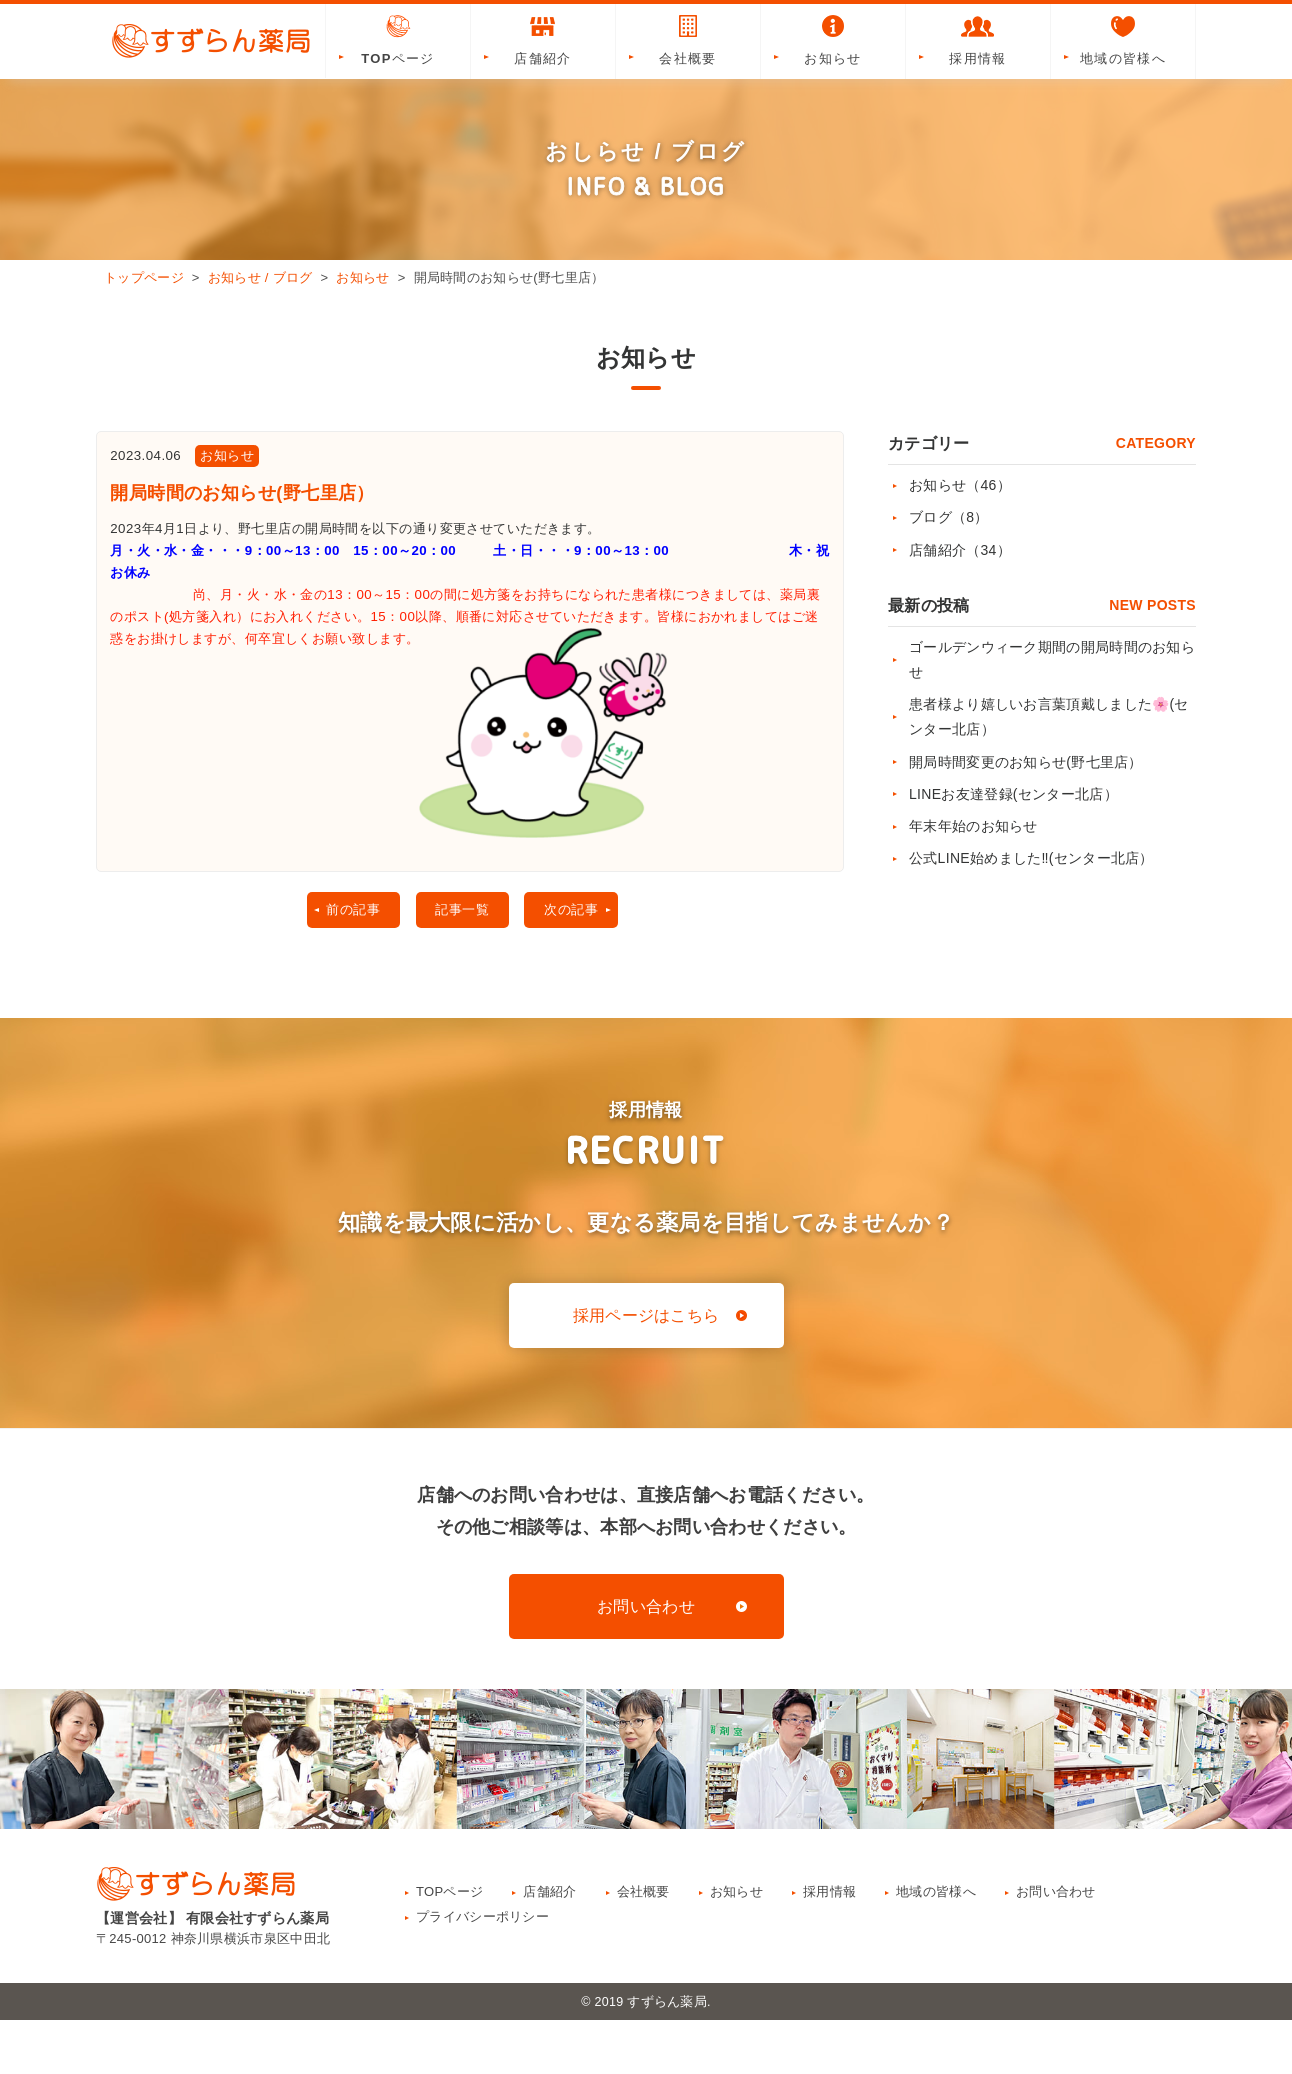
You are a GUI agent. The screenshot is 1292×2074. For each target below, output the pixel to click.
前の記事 (339, 961)
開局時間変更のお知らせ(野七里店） (1026, 762)
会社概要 (688, 39)
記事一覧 (459, 961)
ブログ (949, 517)
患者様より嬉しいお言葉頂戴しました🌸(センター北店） (1049, 716)
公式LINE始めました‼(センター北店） (1031, 858)
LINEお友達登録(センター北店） (1013, 794)
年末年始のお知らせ (973, 826)
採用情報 (978, 39)
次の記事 (579, 961)
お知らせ (833, 39)
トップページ (144, 277)
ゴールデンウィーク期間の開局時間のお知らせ (1052, 659)
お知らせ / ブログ (260, 277)
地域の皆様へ (1123, 39)
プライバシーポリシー (482, 1970)
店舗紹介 (543, 39)
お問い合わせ (646, 1660)
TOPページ (398, 39)
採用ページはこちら (646, 1369)
